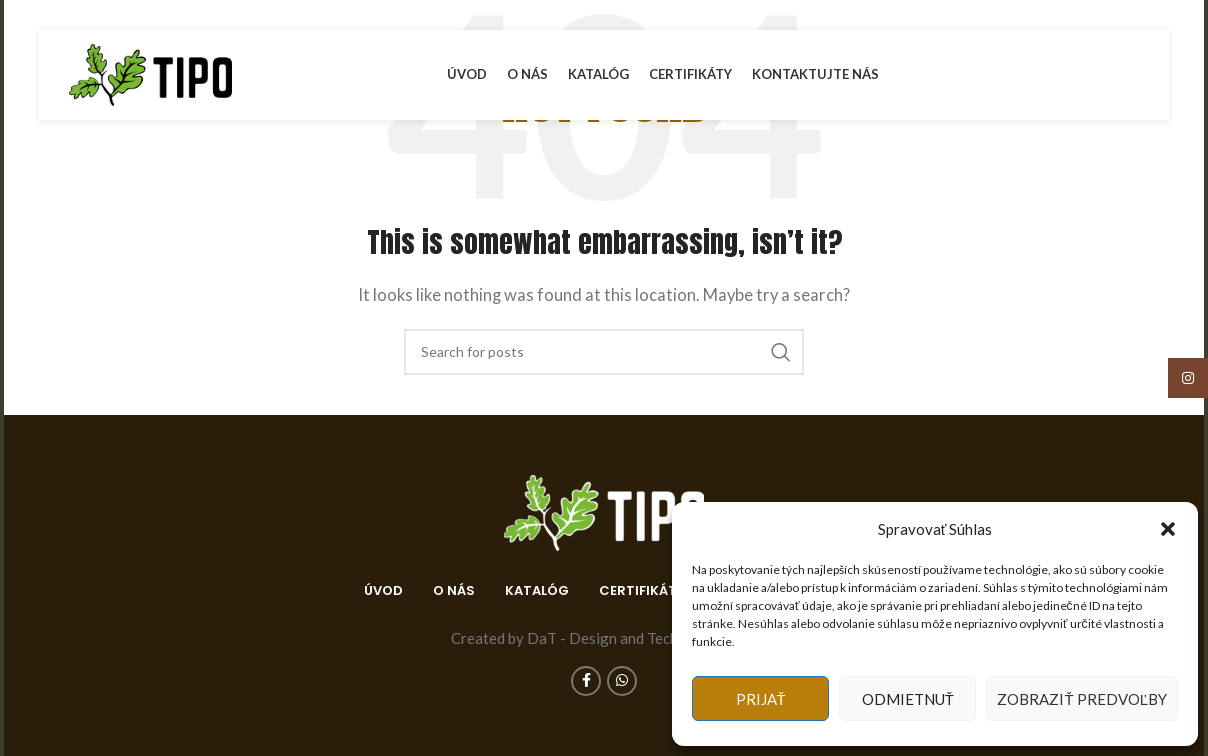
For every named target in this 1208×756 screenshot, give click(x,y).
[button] (1168, 529)
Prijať (761, 699)
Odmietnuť (908, 699)
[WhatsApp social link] (1127, 75)
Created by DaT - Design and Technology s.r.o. (604, 638)
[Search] (604, 352)
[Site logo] (150, 73)
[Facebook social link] (1104, 75)
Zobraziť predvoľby (1082, 699)
